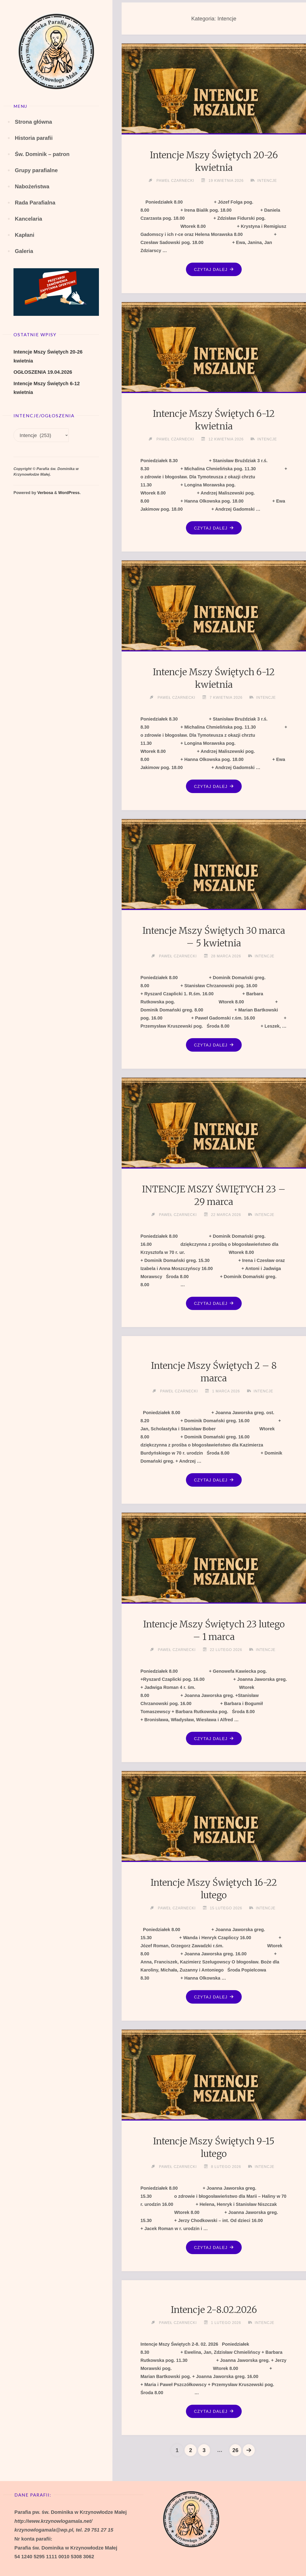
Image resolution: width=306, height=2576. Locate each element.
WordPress (69, 492)
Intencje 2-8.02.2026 (214, 2309)
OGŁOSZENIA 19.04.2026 (42, 372)
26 (235, 2450)
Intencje (267, 180)
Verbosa (44, 492)
